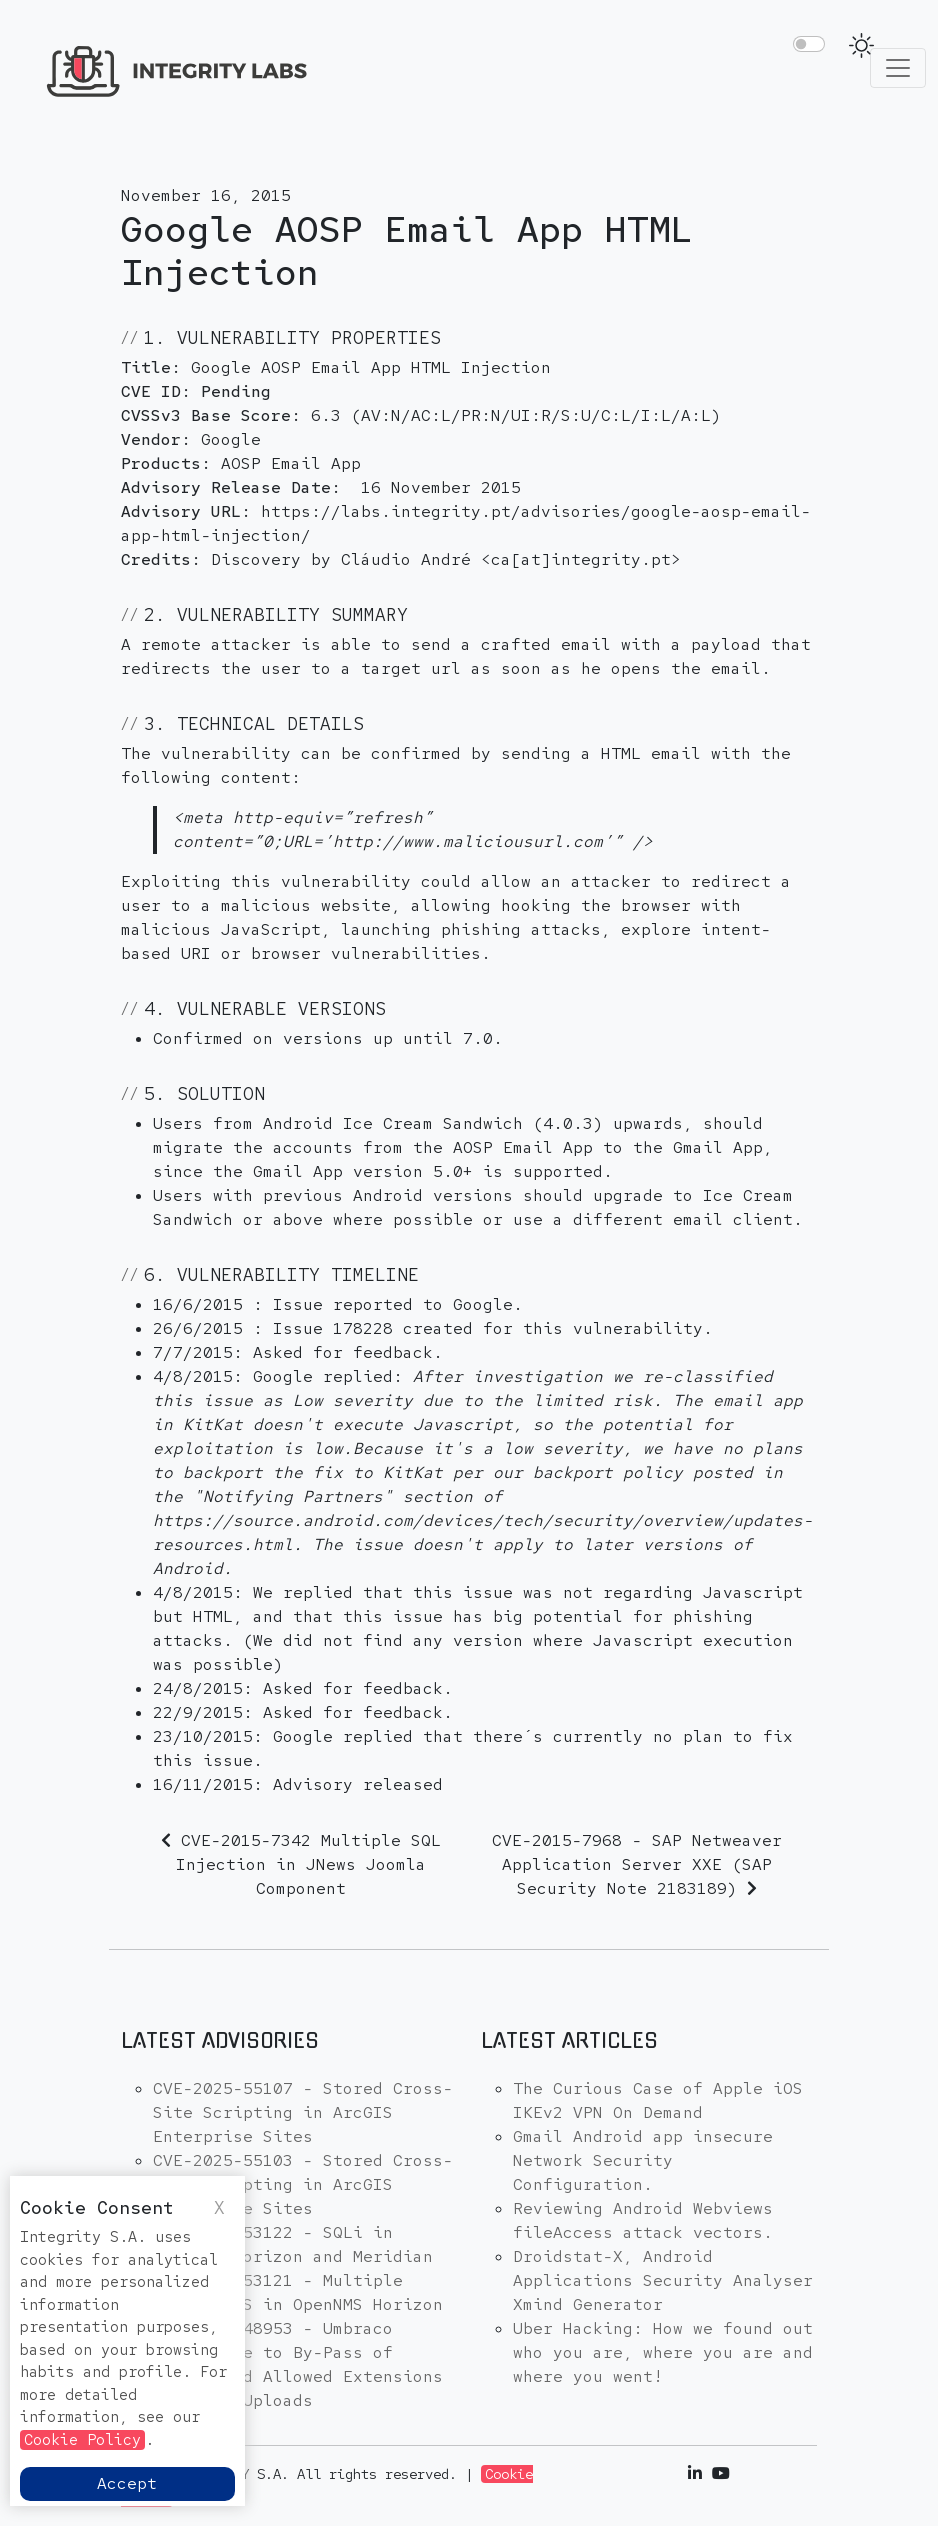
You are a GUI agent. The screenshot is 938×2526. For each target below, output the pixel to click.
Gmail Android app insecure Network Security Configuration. (643, 2160)
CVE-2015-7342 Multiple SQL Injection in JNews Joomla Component (308, 1864)
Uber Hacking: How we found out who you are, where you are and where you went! (663, 2352)
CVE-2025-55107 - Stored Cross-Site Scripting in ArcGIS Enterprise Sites (303, 2112)
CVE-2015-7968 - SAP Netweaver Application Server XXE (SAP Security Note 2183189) (637, 1864)
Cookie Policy (82, 2440)
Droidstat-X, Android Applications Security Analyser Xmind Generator (663, 2280)
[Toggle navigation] (898, 68)
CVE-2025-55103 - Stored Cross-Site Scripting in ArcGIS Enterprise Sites (303, 2184)
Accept (127, 2483)
